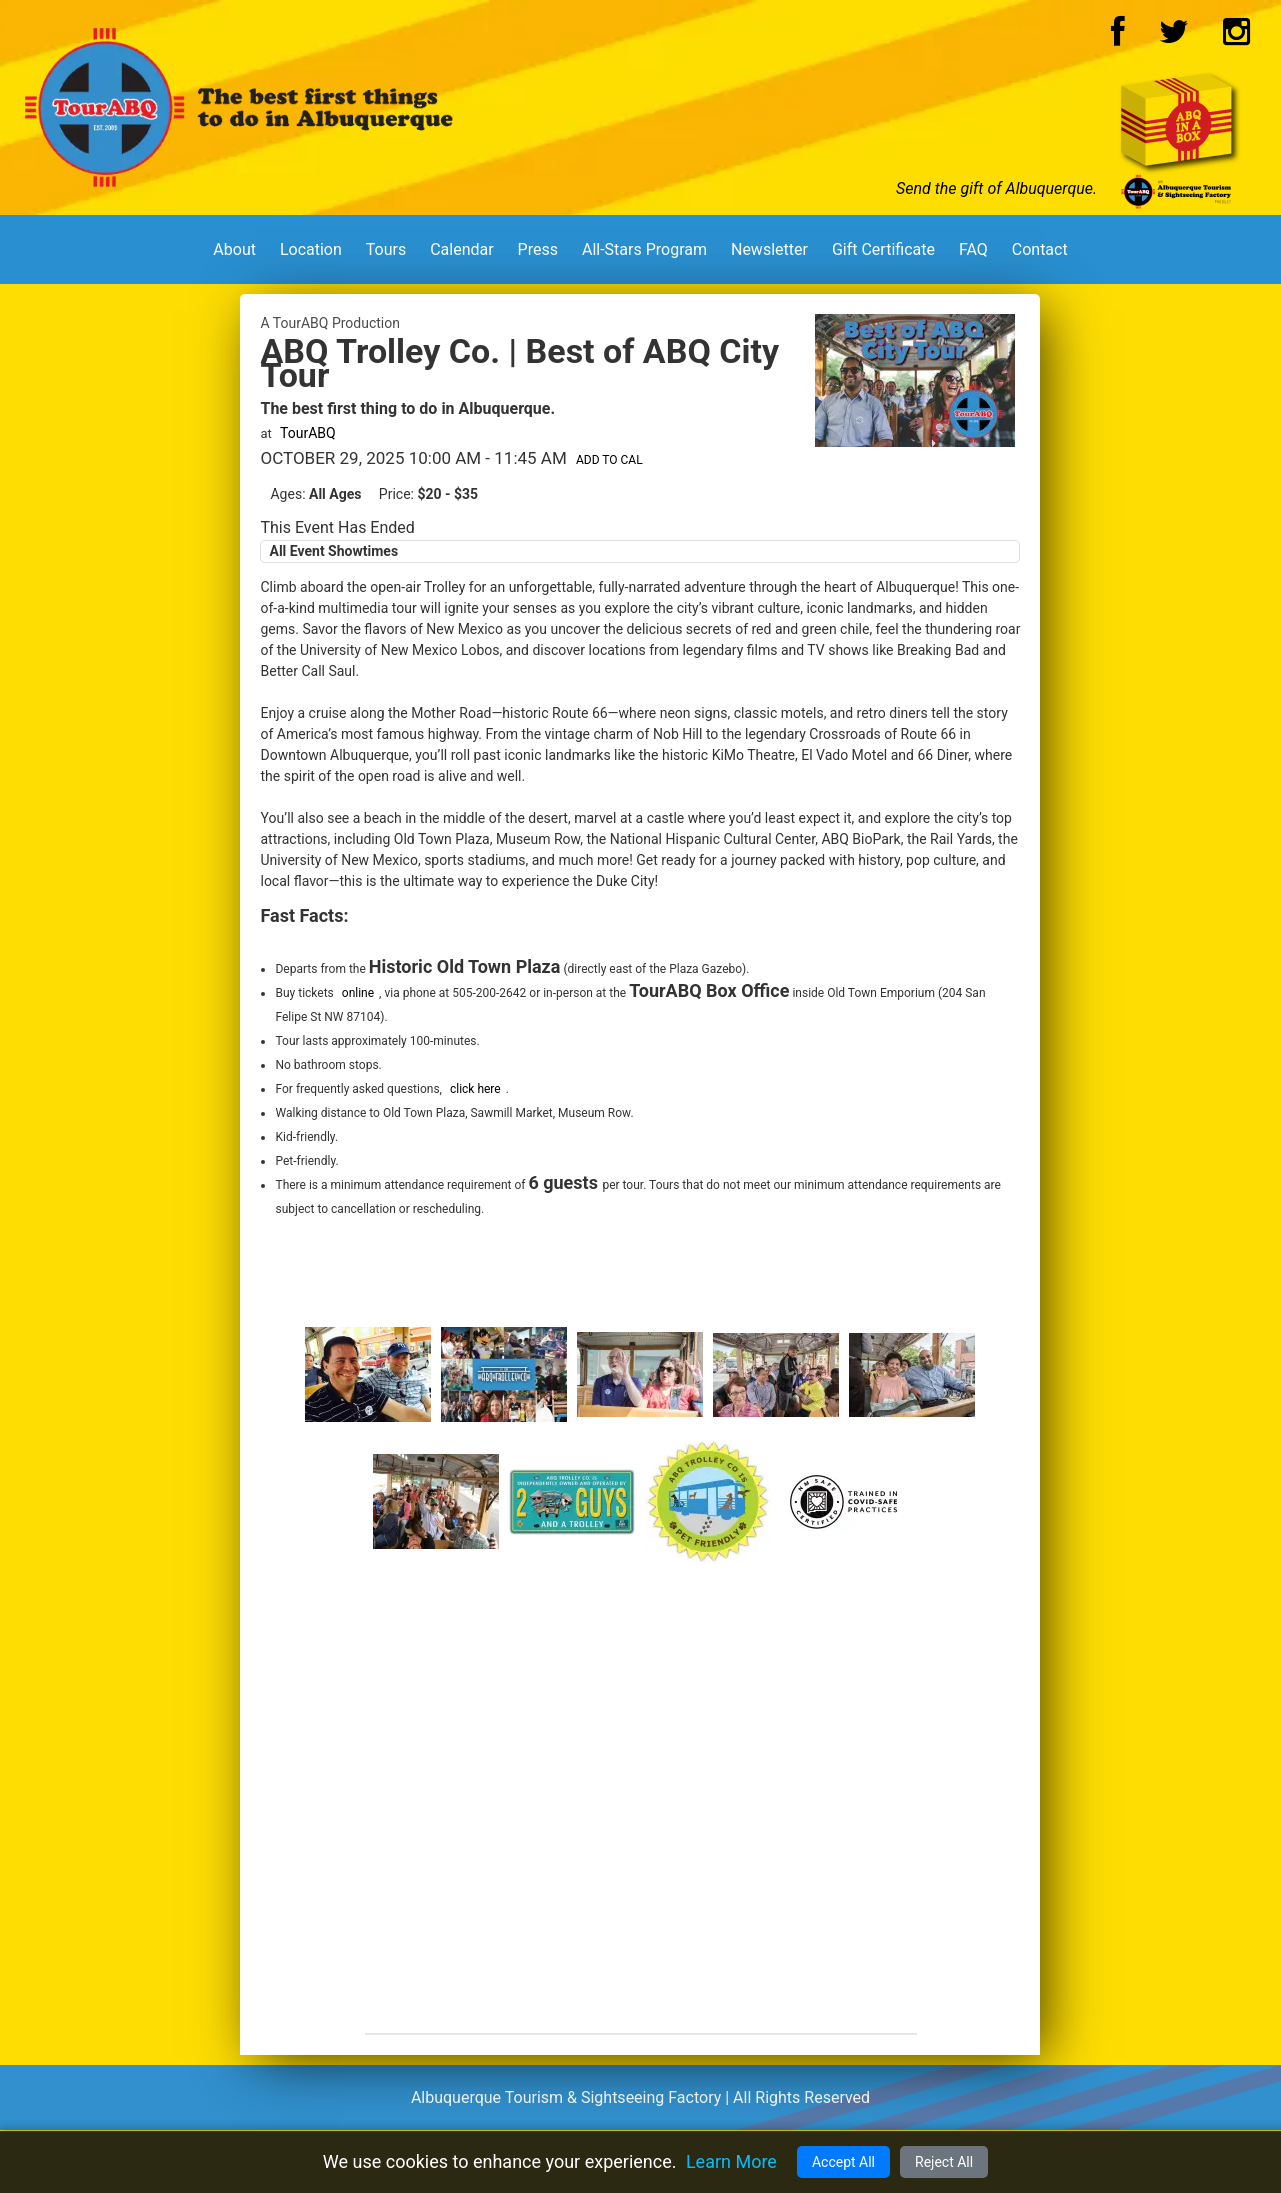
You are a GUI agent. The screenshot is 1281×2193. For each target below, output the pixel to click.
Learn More (731, 2161)
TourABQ (308, 433)
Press (538, 249)
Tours (386, 249)
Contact (1040, 249)
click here (475, 1089)
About (234, 249)
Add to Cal (609, 460)
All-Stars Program (644, 249)
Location (311, 249)
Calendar (461, 249)
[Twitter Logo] (1174, 37)
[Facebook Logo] (1118, 37)
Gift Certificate (883, 249)
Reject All (944, 2162)
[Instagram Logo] (1236, 37)
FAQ (973, 249)
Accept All (843, 2162)
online (358, 993)
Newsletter (769, 249)
